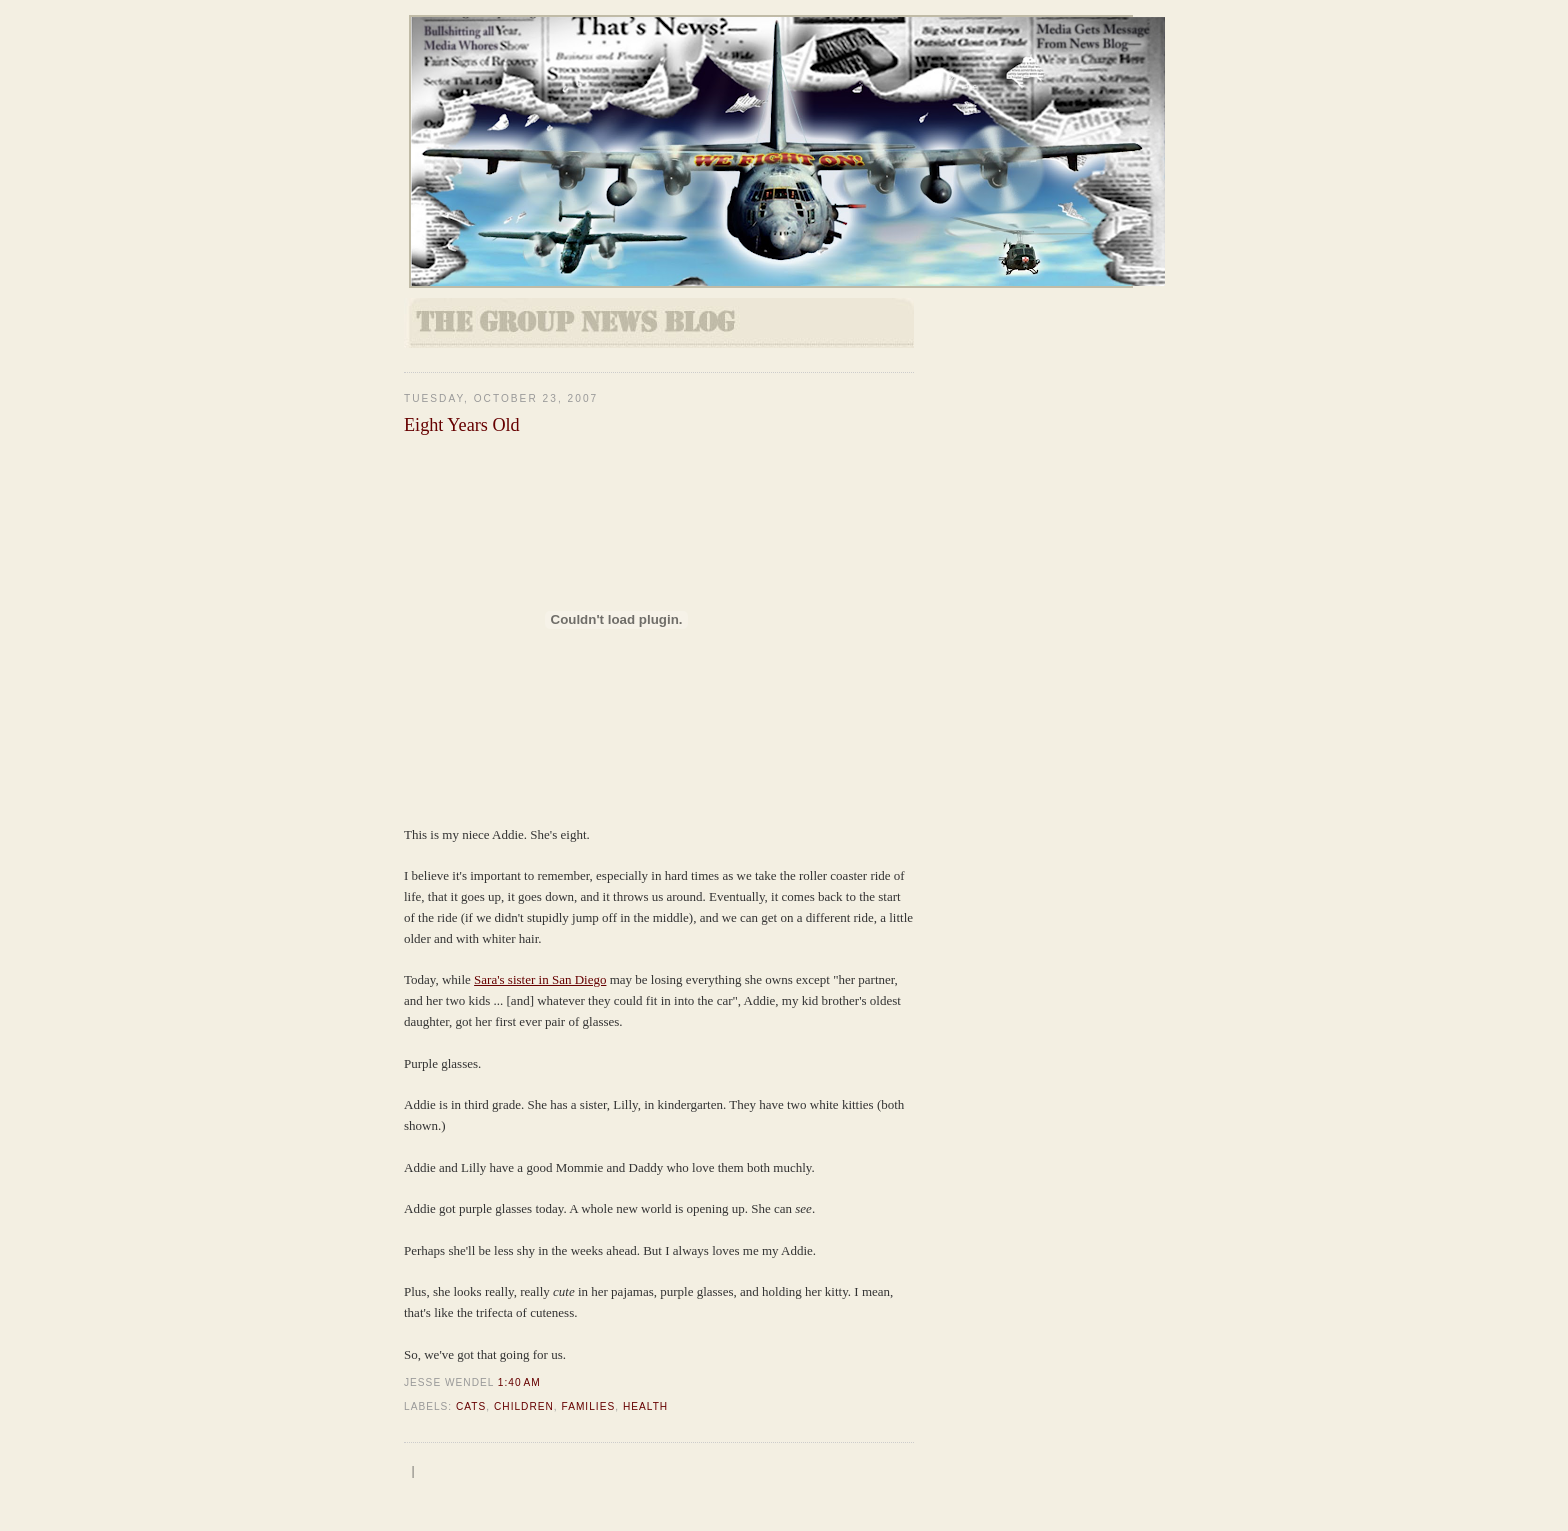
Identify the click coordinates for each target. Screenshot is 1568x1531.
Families (589, 1406)
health (645, 1406)
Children (524, 1406)
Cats (471, 1406)
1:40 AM (519, 1382)
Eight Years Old (462, 425)
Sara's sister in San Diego (540, 979)
